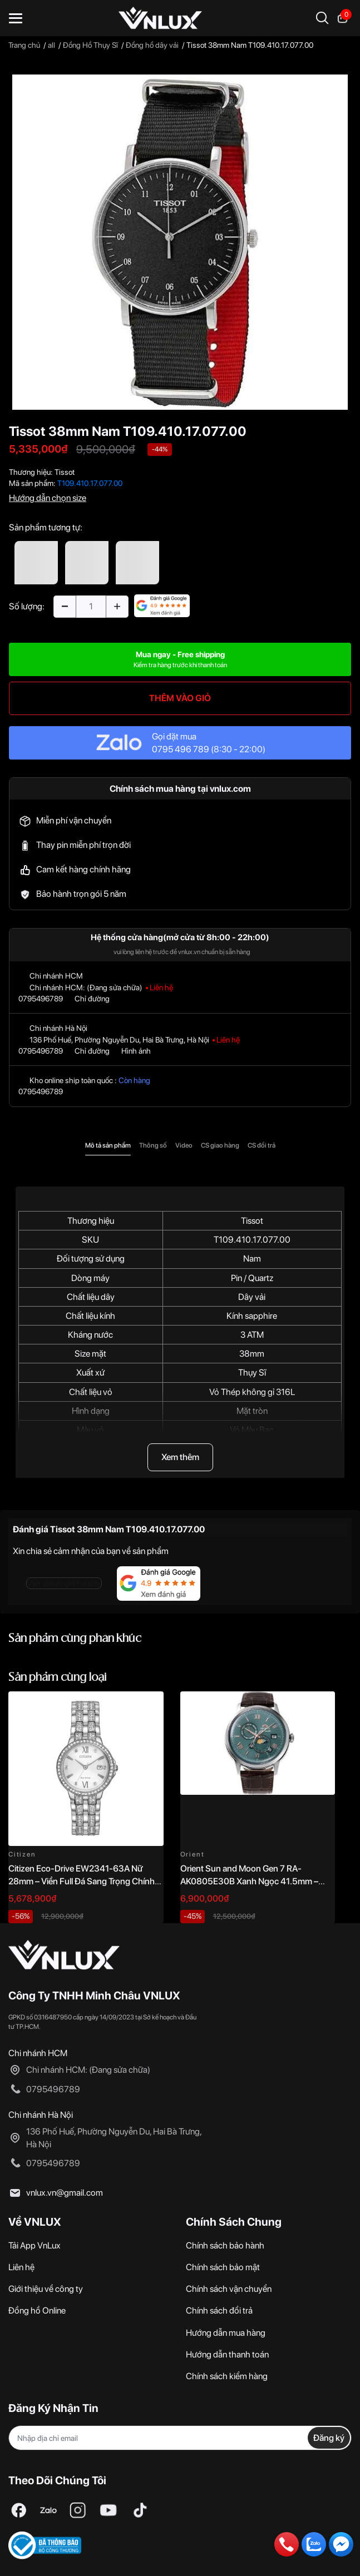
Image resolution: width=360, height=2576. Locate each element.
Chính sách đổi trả (219, 2310)
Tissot (65, 472)
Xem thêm (180, 1457)
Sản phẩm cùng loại (57, 1677)
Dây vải (251, 1297)
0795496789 (40, 998)
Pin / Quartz (252, 1278)
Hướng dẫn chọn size (47, 498)
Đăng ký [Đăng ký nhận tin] (328, 2438)
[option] (180, 242)
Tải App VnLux (34, 2245)
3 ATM (252, 1334)
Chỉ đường (92, 998)
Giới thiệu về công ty (45, 2289)
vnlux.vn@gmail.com (64, 2192)
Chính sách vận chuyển (229, 2289)
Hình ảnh (136, 1050)
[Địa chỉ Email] (180, 2437)
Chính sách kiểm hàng (227, 2376)
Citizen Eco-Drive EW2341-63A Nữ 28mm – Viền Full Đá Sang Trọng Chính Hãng (81, 1881)
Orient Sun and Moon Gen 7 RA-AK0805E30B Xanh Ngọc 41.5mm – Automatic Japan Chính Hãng (249, 1881)
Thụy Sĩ (252, 1372)
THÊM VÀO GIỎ (180, 698)
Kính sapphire (251, 1316)
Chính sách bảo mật (223, 2267)
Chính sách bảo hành (225, 2245)
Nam (252, 1258)
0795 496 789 (180, 749)
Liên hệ (21, 2267)
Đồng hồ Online (37, 2310)
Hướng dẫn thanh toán (227, 2354)
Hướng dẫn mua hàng (225, 2332)
